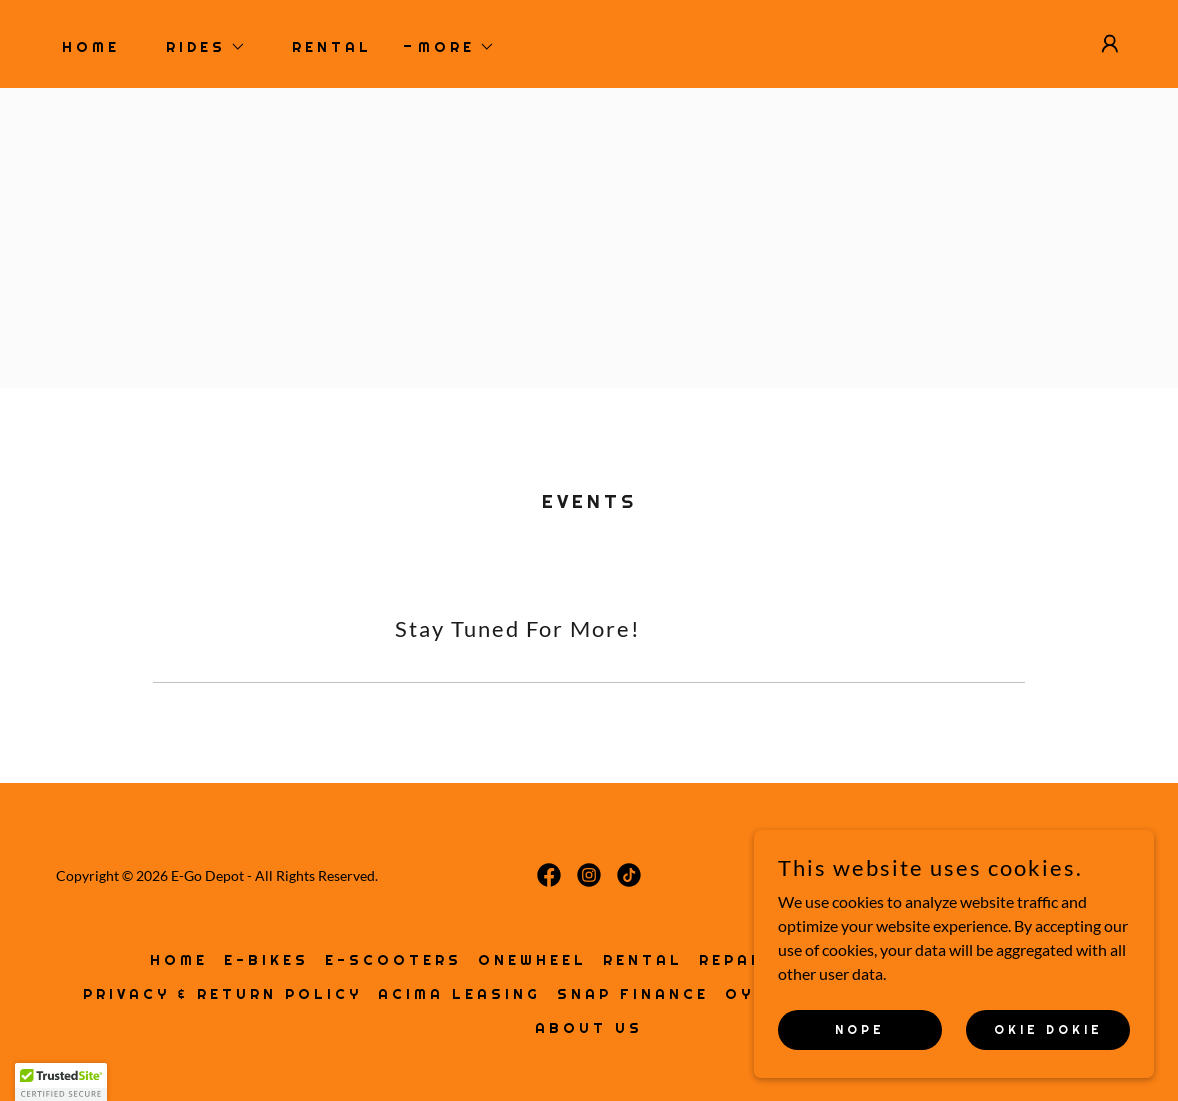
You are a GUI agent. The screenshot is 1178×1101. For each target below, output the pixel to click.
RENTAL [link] (332, 47)
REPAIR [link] (735, 960)
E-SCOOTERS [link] (393, 960)
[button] (199, 47)
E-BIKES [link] (266, 960)
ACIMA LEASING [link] (459, 994)
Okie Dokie (1048, 1029)
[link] (549, 875)
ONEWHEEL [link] (532, 960)
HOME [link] (91, 47)
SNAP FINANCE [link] (633, 994)
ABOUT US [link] (589, 1028)
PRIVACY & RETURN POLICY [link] (222, 994)
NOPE (860, 1029)
